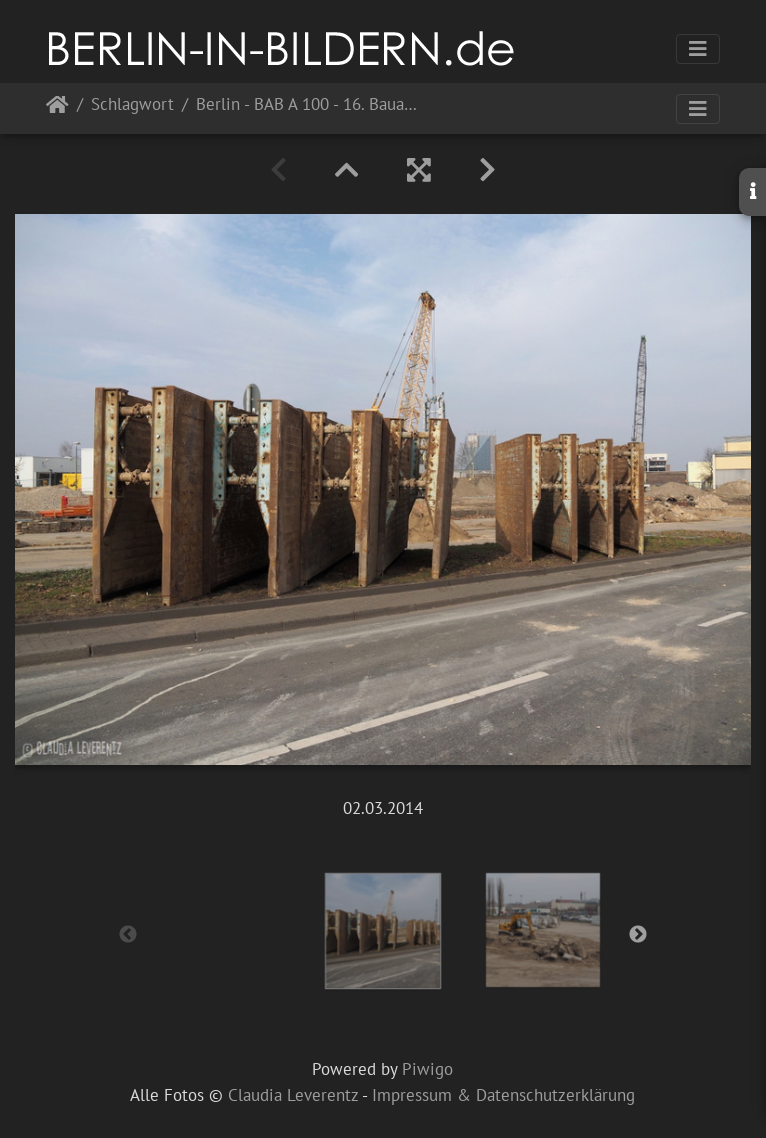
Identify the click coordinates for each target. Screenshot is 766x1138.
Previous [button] (128, 935)
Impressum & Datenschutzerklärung (503, 1095)
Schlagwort (132, 105)
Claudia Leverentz (293, 1095)
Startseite (57, 108)
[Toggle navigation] (698, 49)
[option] (383, 931)
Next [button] (638, 935)
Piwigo (427, 1069)
